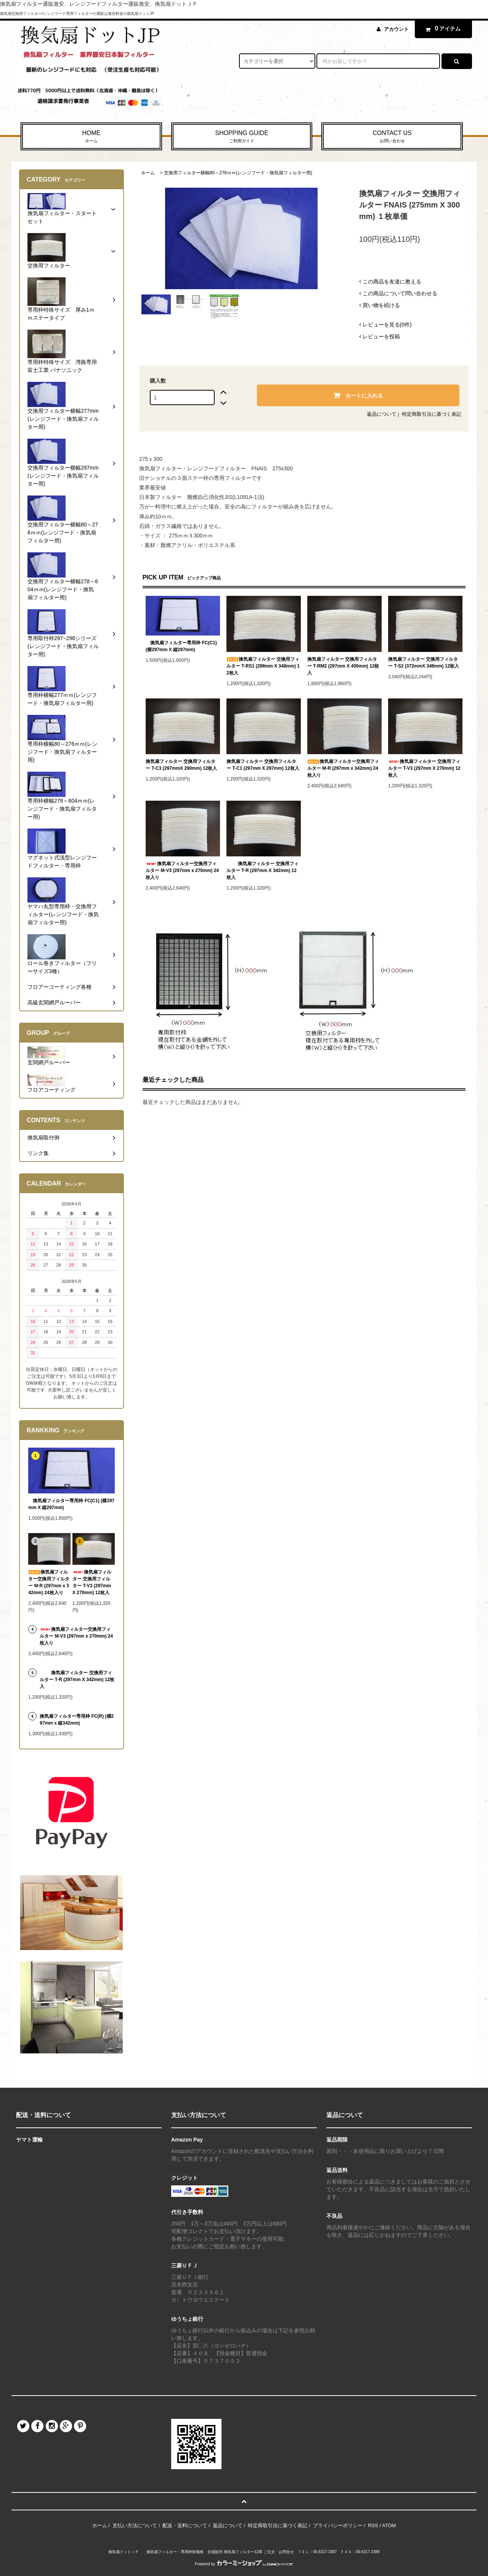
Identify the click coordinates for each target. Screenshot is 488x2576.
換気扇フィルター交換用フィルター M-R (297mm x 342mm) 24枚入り (343, 768)
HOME (91, 137)
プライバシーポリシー (338, 2525)
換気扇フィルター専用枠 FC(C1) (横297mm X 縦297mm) (181, 646)
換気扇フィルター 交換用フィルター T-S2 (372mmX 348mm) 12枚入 (423, 662)
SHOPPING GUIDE (242, 137)
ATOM (389, 2525)
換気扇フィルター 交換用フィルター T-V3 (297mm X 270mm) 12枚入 (424, 768)
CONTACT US (392, 137)
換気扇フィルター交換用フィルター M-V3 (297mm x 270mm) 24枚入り (182, 870)
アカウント (396, 29)
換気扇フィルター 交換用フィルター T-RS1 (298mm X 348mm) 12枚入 (263, 666)
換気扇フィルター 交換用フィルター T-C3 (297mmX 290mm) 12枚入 (181, 765)
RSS (373, 2525)
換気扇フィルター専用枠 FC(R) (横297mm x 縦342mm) (77, 1720)
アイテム (441, 28)
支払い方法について (134, 2525)
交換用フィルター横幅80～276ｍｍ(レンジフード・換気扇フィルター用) (238, 172)
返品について (381, 414)
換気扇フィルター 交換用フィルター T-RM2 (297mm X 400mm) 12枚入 (343, 666)
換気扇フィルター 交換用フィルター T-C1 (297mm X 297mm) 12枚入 (262, 765)
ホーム (148, 172)
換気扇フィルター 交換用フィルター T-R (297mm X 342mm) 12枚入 (262, 870)
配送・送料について (184, 2525)
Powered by (244, 2564)
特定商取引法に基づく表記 (431, 414)
